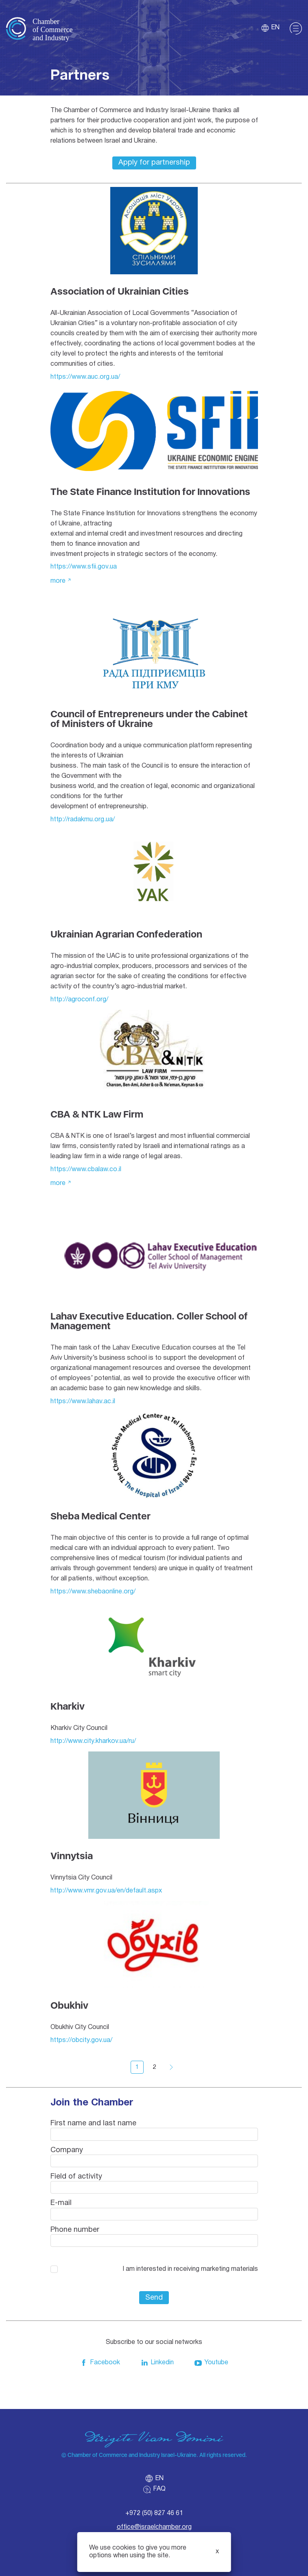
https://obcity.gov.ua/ (81, 2040)
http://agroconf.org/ (79, 1000)
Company (66, 2150)
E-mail (61, 2203)
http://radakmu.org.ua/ (82, 819)
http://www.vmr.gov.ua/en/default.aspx (106, 1891)
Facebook (100, 2363)
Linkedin (157, 2363)
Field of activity (76, 2176)
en (270, 28)
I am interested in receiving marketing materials (190, 2269)
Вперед (171, 2067)
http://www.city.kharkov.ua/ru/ (93, 1741)
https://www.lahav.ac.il (82, 1401)
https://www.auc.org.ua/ (85, 377)
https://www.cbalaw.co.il (85, 1169)
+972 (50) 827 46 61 (154, 2513)
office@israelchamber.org (154, 2527)
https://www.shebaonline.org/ (92, 1592)
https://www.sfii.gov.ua (83, 567)
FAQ (154, 2489)
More (58, 581)
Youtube (211, 2363)
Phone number (74, 2230)
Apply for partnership (154, 162)
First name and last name (93, 2123)
